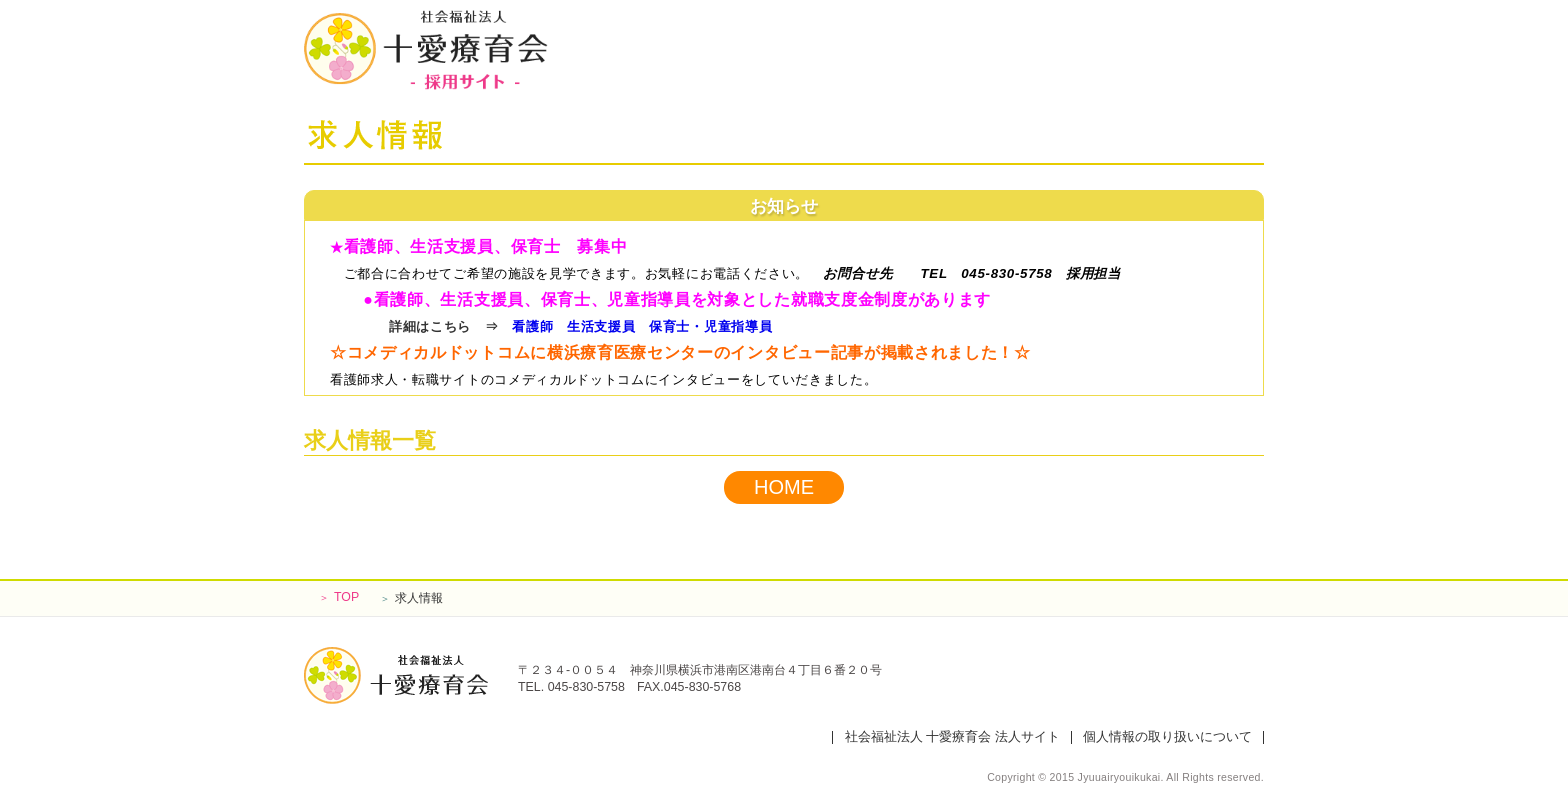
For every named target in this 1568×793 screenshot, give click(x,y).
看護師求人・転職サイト (405, 379)
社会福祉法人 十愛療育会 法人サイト (952, 737)
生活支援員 (601, 326)
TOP (339, 597)
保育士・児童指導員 (710, 326)
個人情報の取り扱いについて (1167, 737)
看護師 (532, 326)
